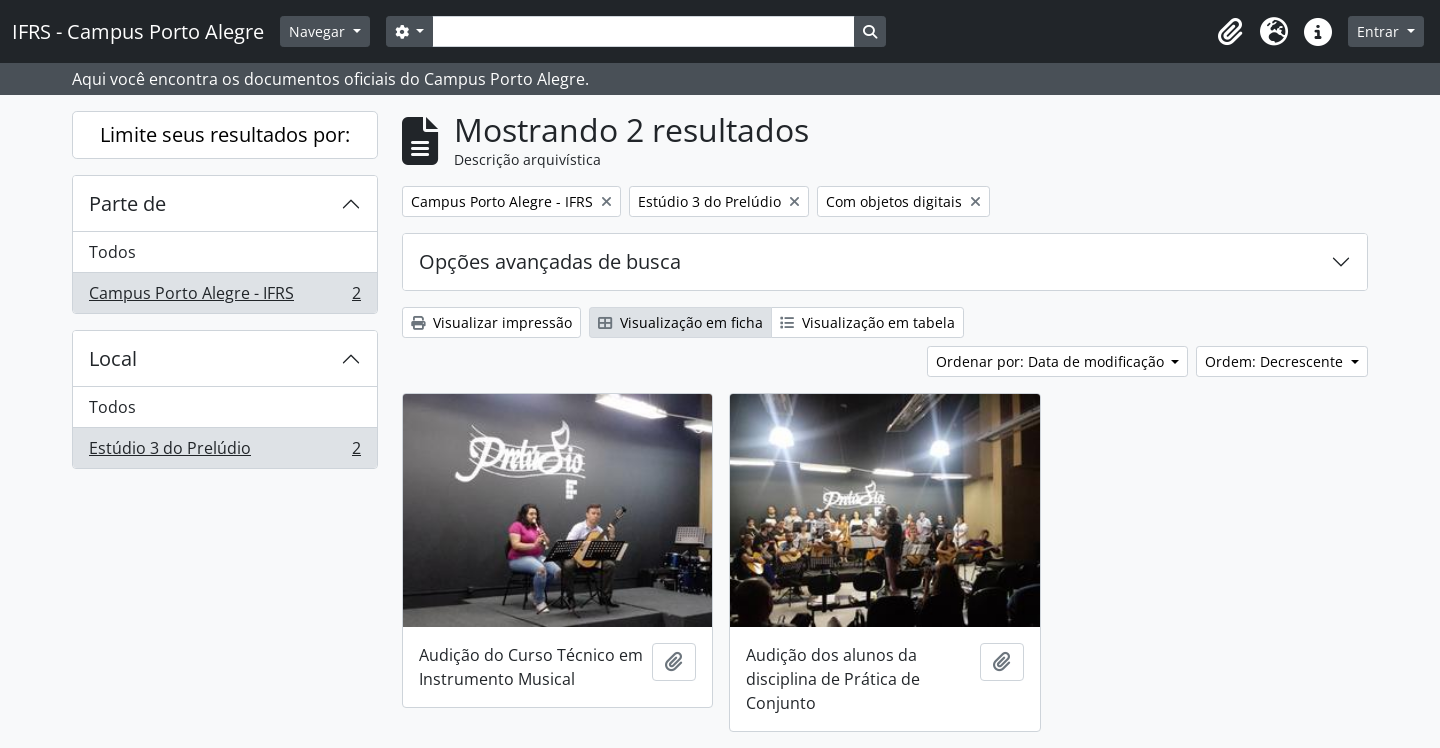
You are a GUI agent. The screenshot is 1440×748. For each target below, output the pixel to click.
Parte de (127, 203)
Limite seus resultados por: (225, 134)
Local (113, 358)
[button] (1230, 32)
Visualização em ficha (680, 322)
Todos (112, 252)
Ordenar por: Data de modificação (1052, 361)
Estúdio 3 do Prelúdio (224, 452)
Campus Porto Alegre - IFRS (224, 297)
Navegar (319, 31)
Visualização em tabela (867, 322)
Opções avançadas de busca (550, 261)
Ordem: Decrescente (1276, 361)
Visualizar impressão (491, 322)
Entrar (1380, 31)
